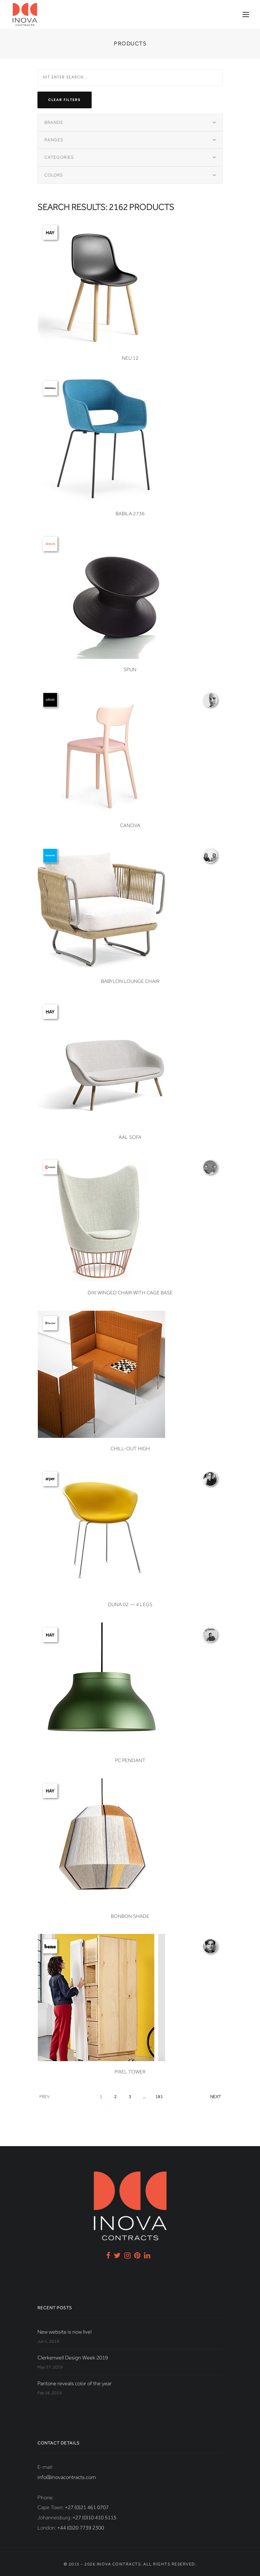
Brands (53, 122)
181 (159, 2096)
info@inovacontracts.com (66, 2477)
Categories (59, 157)
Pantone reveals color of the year (74, 2383)
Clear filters (64, 99)
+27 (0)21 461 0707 (87, 2507)
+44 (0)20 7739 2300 (80, 2528)
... (144, 2096)
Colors (53, 175)
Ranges (53, 139)
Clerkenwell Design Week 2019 (72, 2358)
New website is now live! (64, 2332)
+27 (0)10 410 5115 (94, 2517)
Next (215, 2096)
